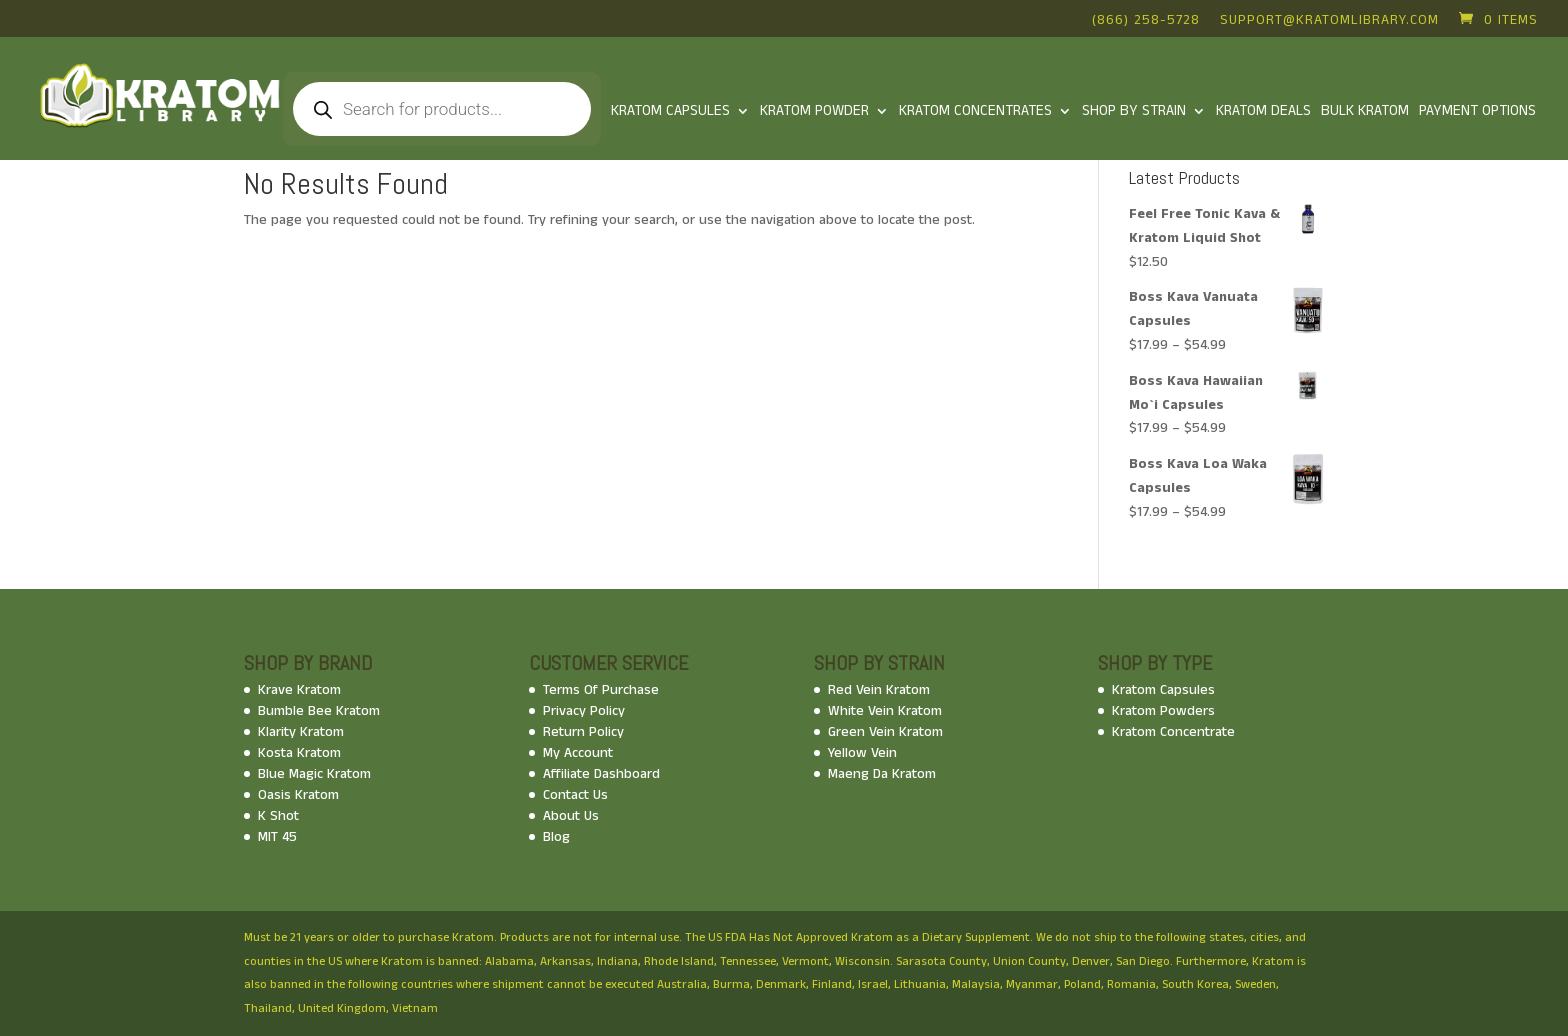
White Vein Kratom (885, 711)
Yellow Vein (862, 753)
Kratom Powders (1163, 711)
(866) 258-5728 (1146, 21)
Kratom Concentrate (1173, 732)
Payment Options (1477, 112)
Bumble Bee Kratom (319, 711)
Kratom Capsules (670, 112)
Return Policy (583, 732)
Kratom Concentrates (975, 112)
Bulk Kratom (1365, 112)
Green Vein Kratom (885, 732)
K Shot (278, 816)
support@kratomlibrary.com (1329, 21)
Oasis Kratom (298, 795)
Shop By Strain (1134, 112)
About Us (571, 816)
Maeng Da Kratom (882, 774)
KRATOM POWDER (814, 112)
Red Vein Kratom (879, 690)
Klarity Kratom (301, 732)
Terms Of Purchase (601, 690)
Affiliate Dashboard (601, 774)
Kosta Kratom (299, 753)
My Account (578, 753)
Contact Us (575, 795)
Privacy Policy (584, 711)
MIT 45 (277, 837)
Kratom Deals (1263, 112)
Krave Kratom (299, 690)
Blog (556, 837)
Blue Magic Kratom (314, 774)
